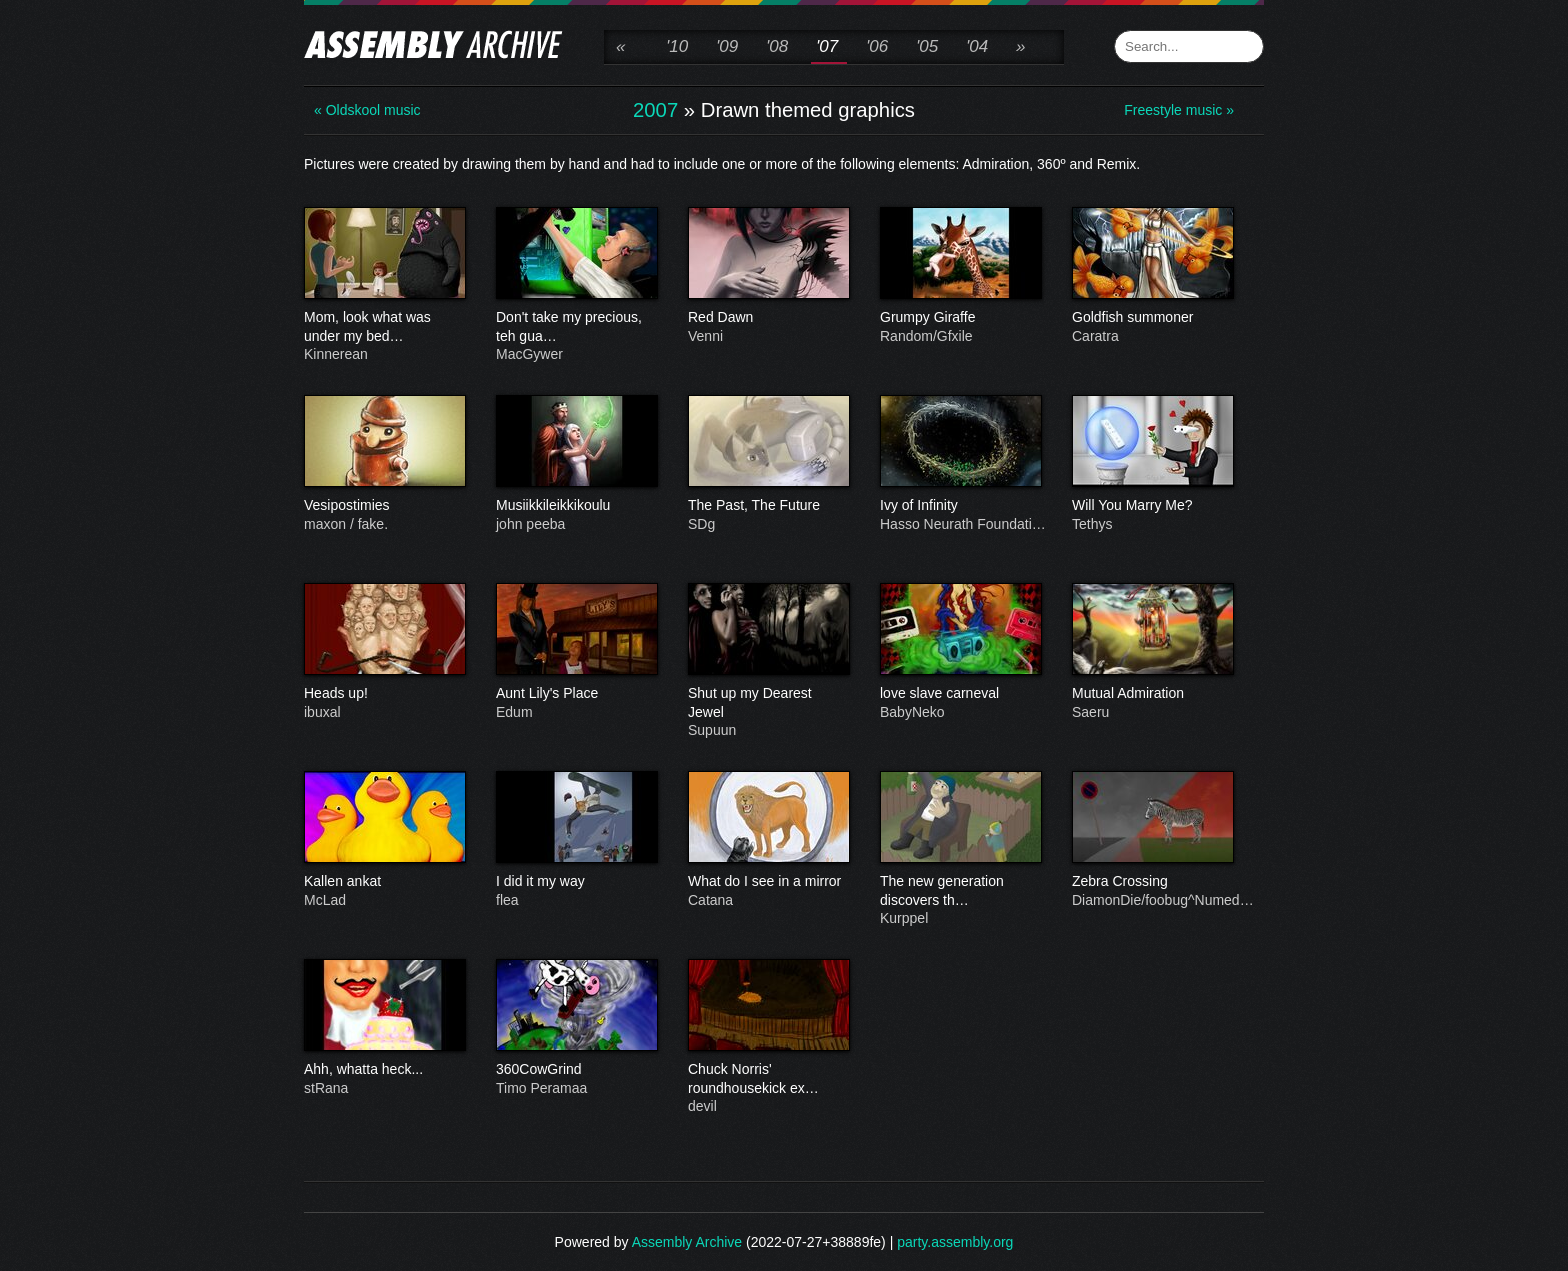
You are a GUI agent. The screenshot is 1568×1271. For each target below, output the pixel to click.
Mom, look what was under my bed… (384, 327)
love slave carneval (960, 694)
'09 (727, 46)
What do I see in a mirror (768, 882)
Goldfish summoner (1152, 318)
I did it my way (576, 882)
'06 (877, 46)
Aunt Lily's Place (576, 694)
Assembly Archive (687, 1242)
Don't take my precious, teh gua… (576, 327)
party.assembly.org (955, 1242)
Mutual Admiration (1152, 694)
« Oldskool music (367, 110)
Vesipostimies (384, 506)
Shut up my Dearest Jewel (768, 703)
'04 (977, 46)
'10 (677, 46)
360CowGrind (576, 1070)
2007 (655, 110)
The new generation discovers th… (960, 891)
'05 (927, 46)
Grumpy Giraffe (960, 318)
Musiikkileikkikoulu (576, 506)
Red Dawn (768, 318)
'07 (827, 46)
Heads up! (384, 694)
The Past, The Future (768, 506)
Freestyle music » (1179, 110)
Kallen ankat (384, 882)
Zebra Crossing (1152, 882)
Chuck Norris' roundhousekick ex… (768, 1079)
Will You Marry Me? (1152, 506)
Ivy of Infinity (960, 506)
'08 (777, 46)
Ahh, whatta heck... (384, 1070)
